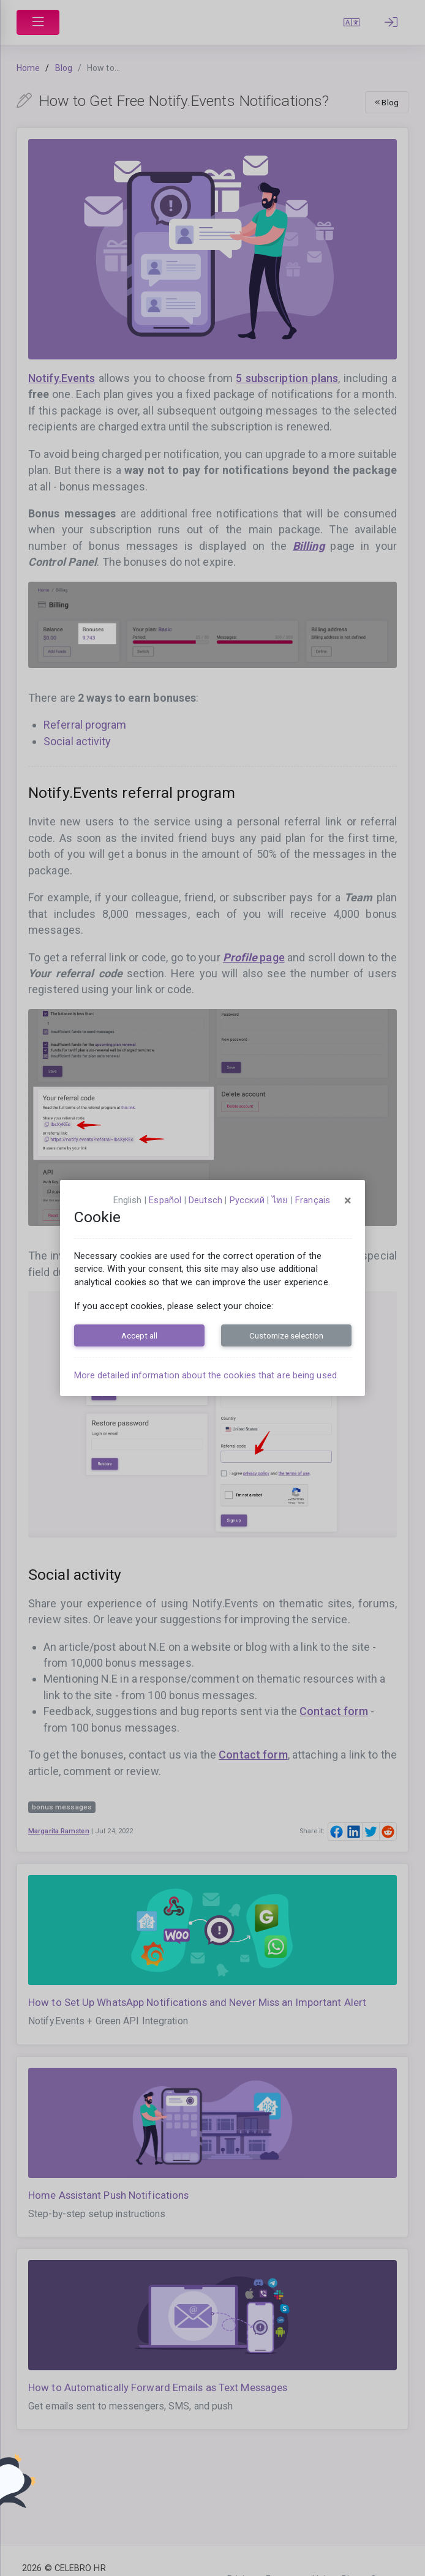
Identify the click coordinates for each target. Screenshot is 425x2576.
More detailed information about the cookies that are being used (205, 1375)
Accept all (139, 1335)
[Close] (348, 1200)
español (165, 1200)
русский (247, 1200)
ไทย (280, 1200)
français (312, 1200)
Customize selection (286, 1335)
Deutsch (205, 1200)
